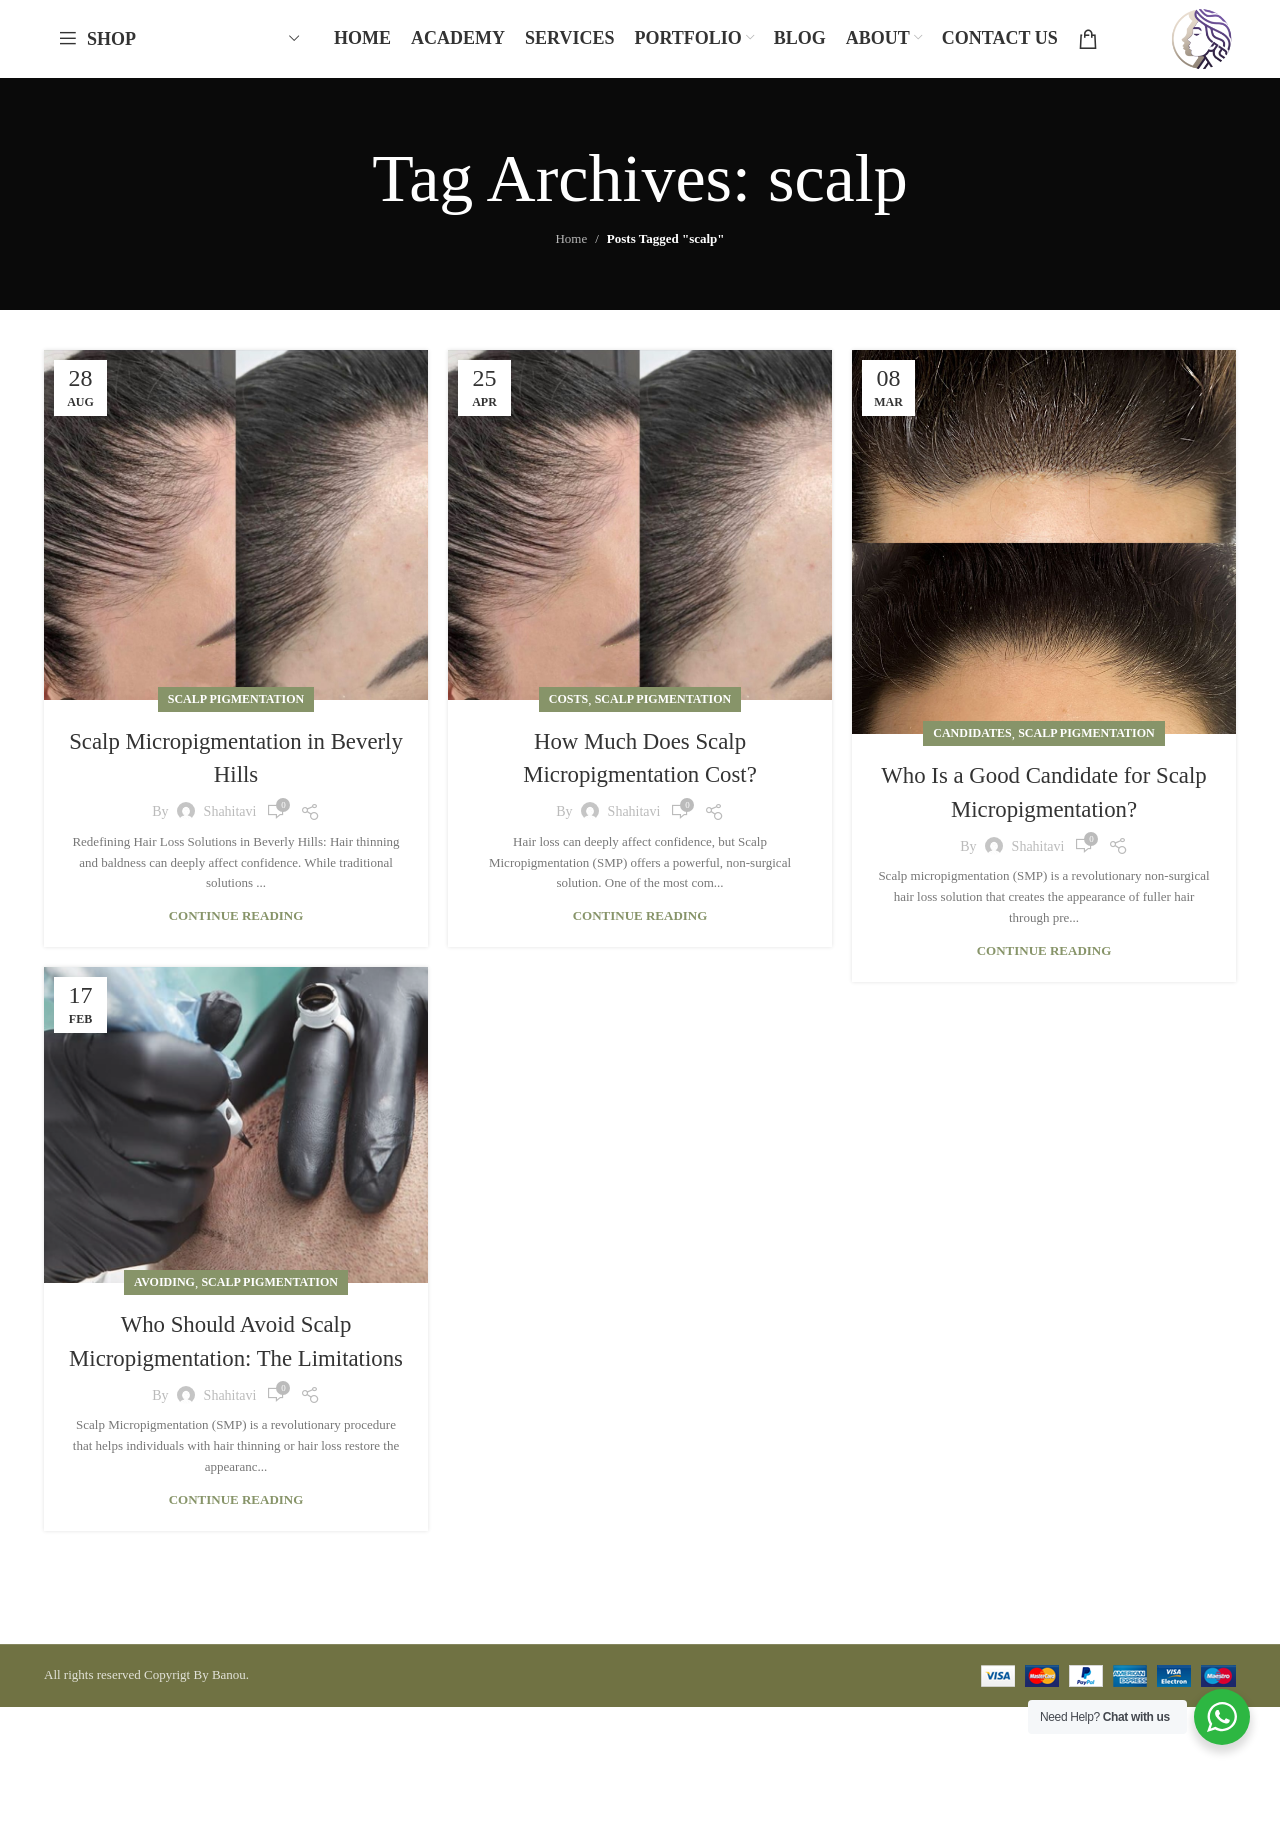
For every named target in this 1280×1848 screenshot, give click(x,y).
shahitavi (230, 823)
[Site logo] (1196, 43)
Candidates (972, 745)
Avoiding (164, 1294)
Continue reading (236, 927)
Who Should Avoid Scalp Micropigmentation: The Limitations (236, 1369)
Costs (568, 711)
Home (571, 251)
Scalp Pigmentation (236, 711)
